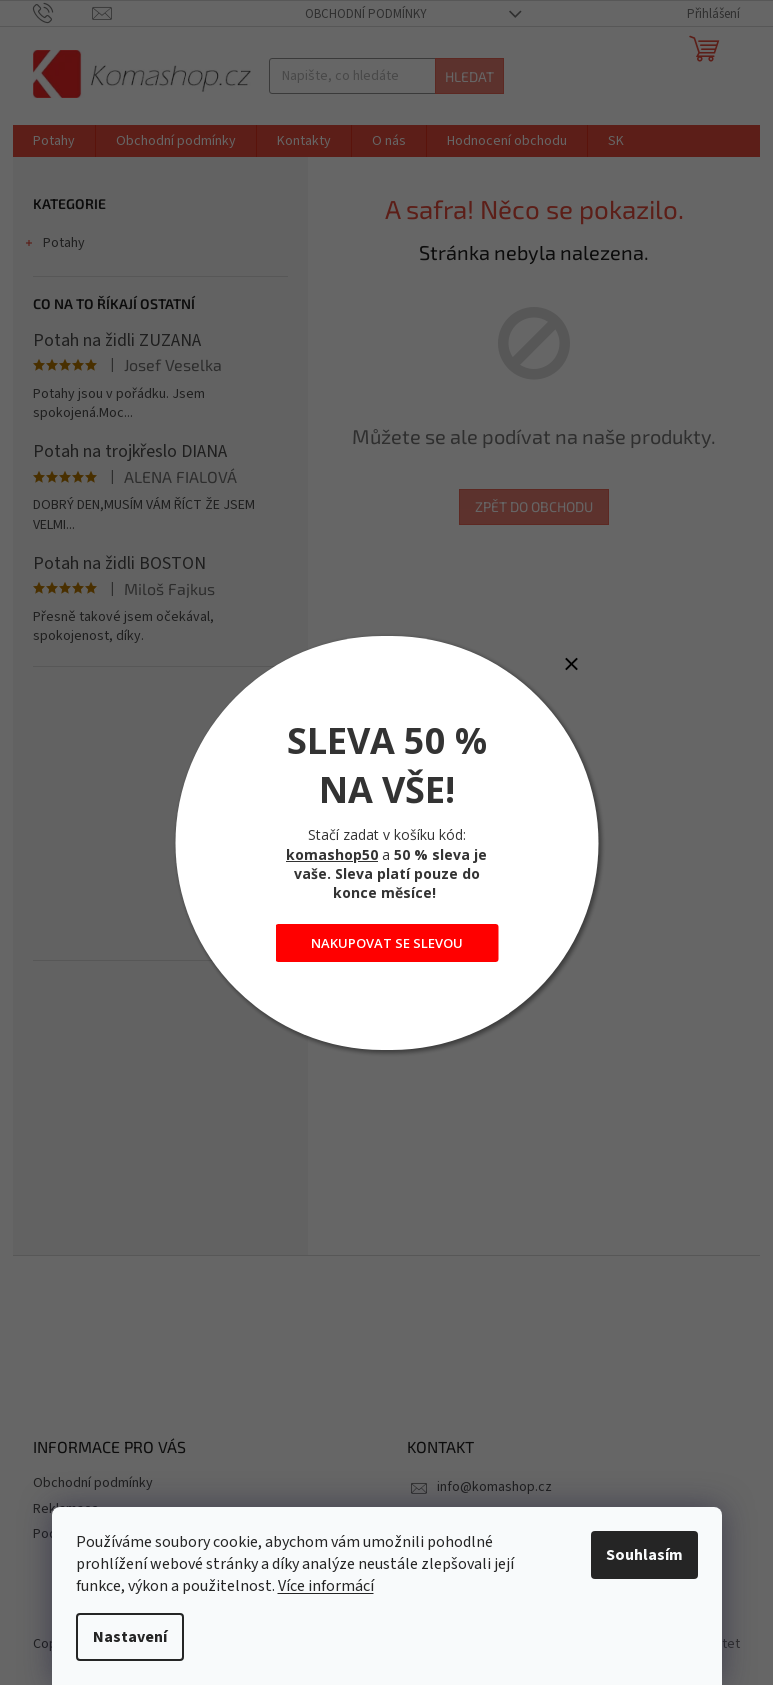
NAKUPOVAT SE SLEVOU (387, 943)
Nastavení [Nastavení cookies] (130, 1637)
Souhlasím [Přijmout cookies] (644, 1555)
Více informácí (326, 1586)
